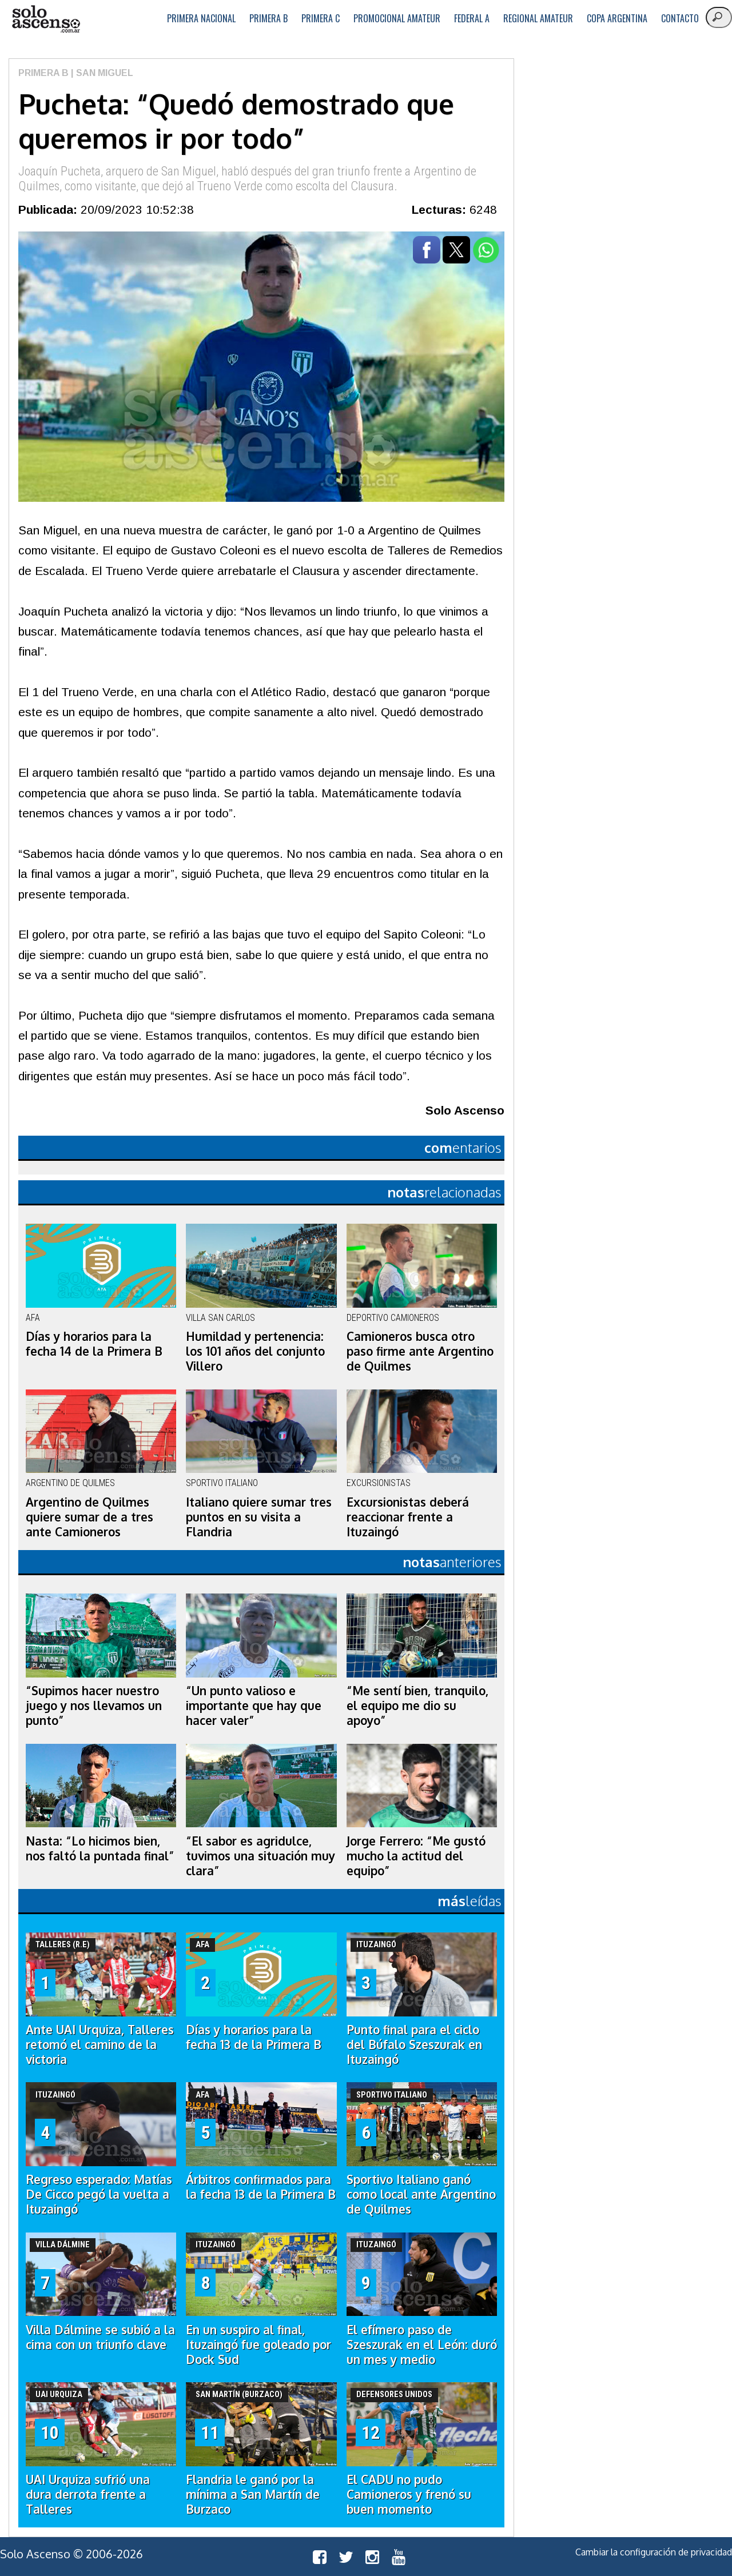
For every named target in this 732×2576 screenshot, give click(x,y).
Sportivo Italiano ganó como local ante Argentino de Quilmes (421, 2194)
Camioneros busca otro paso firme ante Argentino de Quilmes (420, 1351)
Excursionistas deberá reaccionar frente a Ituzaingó (408, 1517)
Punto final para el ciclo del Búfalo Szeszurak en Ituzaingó (414, 2044)
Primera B (268, 18)
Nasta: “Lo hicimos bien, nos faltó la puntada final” (100, 1848)
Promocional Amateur (396, 18)
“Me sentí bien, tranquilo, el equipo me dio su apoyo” (417, 1705)
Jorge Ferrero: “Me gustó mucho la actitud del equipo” (416, 1856)
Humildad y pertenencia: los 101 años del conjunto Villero (255, 1351)
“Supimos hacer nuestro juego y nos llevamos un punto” (94, 1705)
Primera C (320, 18)
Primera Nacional (201, 18)
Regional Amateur (538, 18)
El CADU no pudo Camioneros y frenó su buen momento (409, 2494)
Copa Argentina (617, 18)
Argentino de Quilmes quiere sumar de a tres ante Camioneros (89, 1517)
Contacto (680, 18)
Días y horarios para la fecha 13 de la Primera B (253, 2037)
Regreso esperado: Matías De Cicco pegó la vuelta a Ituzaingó (99, 2194)
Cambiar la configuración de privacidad (653, 2552)
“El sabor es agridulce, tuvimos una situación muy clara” (260, 1856)
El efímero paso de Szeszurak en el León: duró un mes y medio (422, 2344)
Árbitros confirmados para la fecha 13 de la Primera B (261, 2187)
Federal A (472, 18)
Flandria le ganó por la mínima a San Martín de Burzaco (253, 2494)
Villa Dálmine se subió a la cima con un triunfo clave (100, 2337)
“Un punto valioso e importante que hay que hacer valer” (253, 1705)
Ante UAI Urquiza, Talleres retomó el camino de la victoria (100, 2044)
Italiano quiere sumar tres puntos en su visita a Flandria (259, 1517)
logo (46, 19)
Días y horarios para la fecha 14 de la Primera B (94, 1344)
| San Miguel (101, 73)
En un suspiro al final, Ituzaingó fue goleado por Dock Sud (258, 2344)
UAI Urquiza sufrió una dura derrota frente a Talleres (88, 2494)
